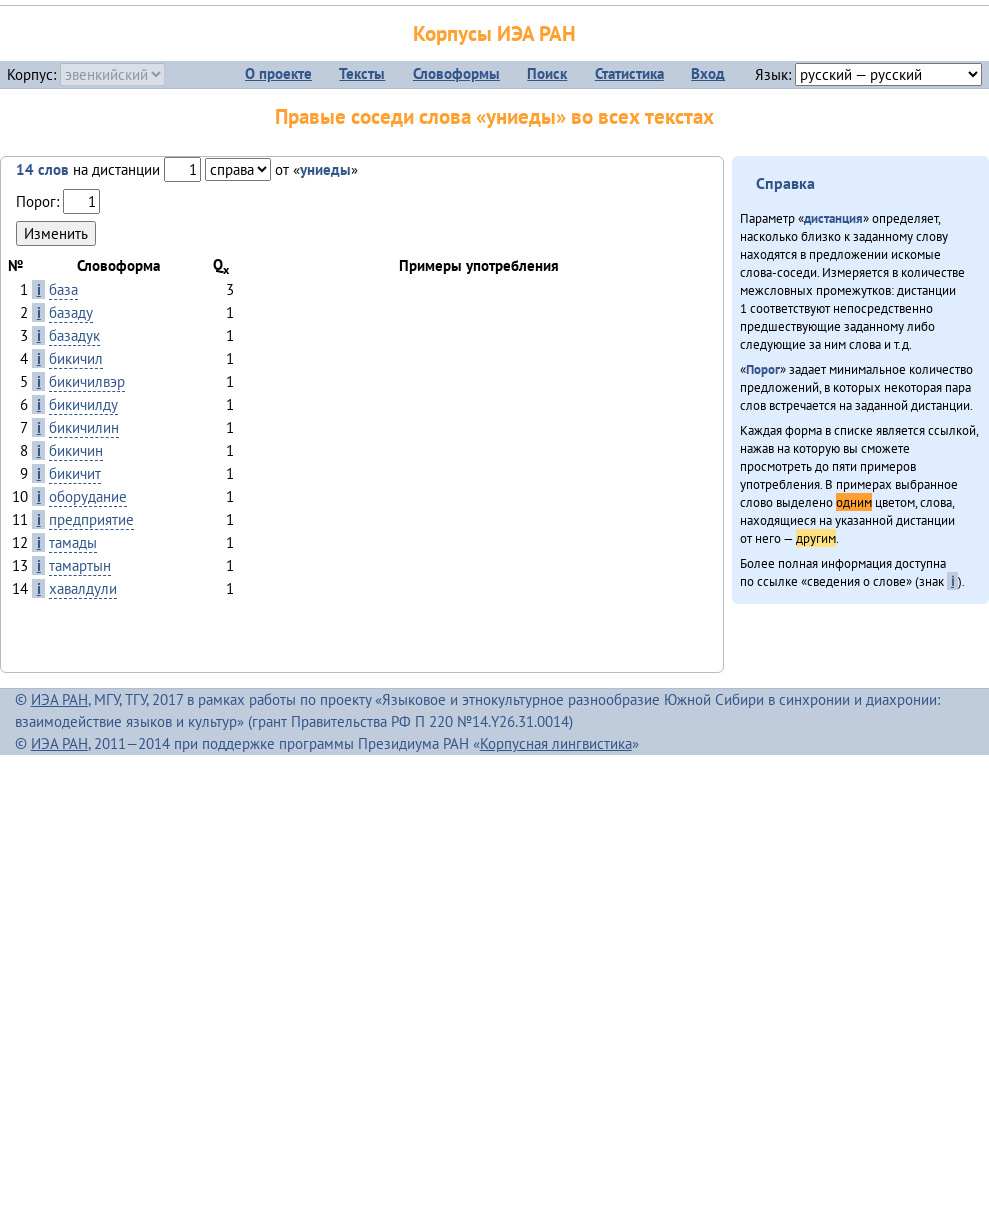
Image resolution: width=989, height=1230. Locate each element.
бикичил (76, 358)
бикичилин (84, 427)
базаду (71, 312)
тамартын (80, 565)
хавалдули (83, 588)
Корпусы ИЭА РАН (494, 33)
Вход (708, 73)
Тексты (362, 73)
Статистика (629, 73)
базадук (74, 335)
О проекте (278, 73)
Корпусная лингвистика (556, 743)
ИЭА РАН (59, 699)
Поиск (547, 73)
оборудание (88, 496)
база (63, 289)
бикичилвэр (87, 381)
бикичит (75, 473)
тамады (73, 542)
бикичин (76, 450)
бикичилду (83, 404)
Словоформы (456, 73)
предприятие (91, 519)
